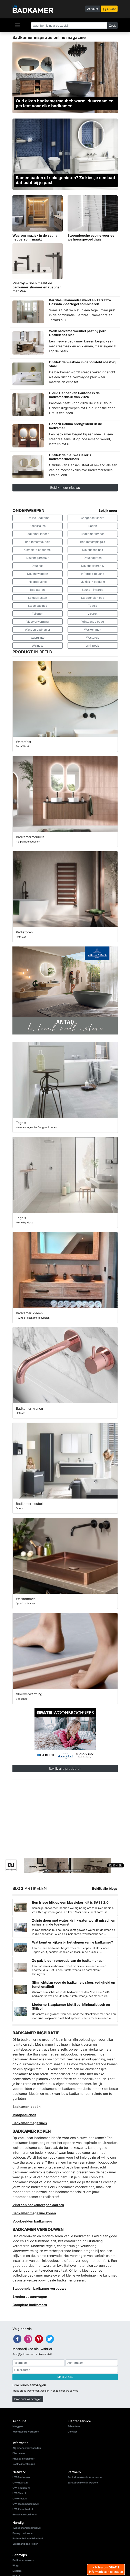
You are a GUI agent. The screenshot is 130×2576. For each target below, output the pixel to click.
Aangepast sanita (92, 517)
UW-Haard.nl (20, 2482)
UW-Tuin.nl (19, 2493)
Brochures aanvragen (29, 2297)
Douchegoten (93, 557)
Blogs (15, 2565)
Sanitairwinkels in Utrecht (83, 2482)
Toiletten (37, 613)
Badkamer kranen (92, 533)
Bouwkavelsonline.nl (24, 2514)
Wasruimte (37, 637)
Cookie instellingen (23, 2463)
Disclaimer (18, 2453)
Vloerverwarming (37, 621)
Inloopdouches (37, 581)
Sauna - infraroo (92, 589)
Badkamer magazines (29, 2123)
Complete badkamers (29, 2305)
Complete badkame (37, 549)
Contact (72, 2431)
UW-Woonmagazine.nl (25, 2503)
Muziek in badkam (92, 581)
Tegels (92, 605)
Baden (92, 525)
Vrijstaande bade (92, 621)
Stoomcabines (37, 605)
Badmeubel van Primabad (27, 2538)
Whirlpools (92, 645)
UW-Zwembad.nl (22, 2509)
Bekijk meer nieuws (65, 488)
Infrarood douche (92, 573)
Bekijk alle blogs (105, 1888)
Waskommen (92, 629)
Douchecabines (92, 549)
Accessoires (38, 525)
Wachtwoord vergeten (25, 2431)
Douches (37, 565)
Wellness (37, 645)
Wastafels (92, 637)
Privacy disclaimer (23, 2458)
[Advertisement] (65, 1819)
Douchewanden (37, 573)
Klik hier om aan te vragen (106, 2569)
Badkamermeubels (37, 541)
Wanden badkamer (37, 629)
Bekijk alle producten (65, 1768)
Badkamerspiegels (92, 541)
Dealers (17, 2570)
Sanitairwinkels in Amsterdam (85, 2477)
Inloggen (17, 2426)
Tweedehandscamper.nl (26, 2527)
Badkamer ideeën (37, 533)
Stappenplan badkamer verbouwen (40, 2288)
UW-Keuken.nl (21, 2487)
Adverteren (74, 2426)
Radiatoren (37, 589)
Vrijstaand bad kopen (25, 2543)
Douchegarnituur (37, 557)
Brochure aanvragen (27, 2399)
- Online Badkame (37, 517)
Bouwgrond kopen (23, 2533)
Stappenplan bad (92, 597)
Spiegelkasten (37, 597)
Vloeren (93, 613)
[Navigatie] (17, 25)
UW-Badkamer (21, 2477)
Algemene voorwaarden (26, 2448)
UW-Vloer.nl (19, 2498)
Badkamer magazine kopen (34, 2213)
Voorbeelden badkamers (32, 2221)
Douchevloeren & (92, 565)
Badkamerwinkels (23, 2560)
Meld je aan (65, 2377)
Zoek (112, 25)
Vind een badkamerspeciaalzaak (38, 2205)
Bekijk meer (108, 510)
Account (92, 8)
